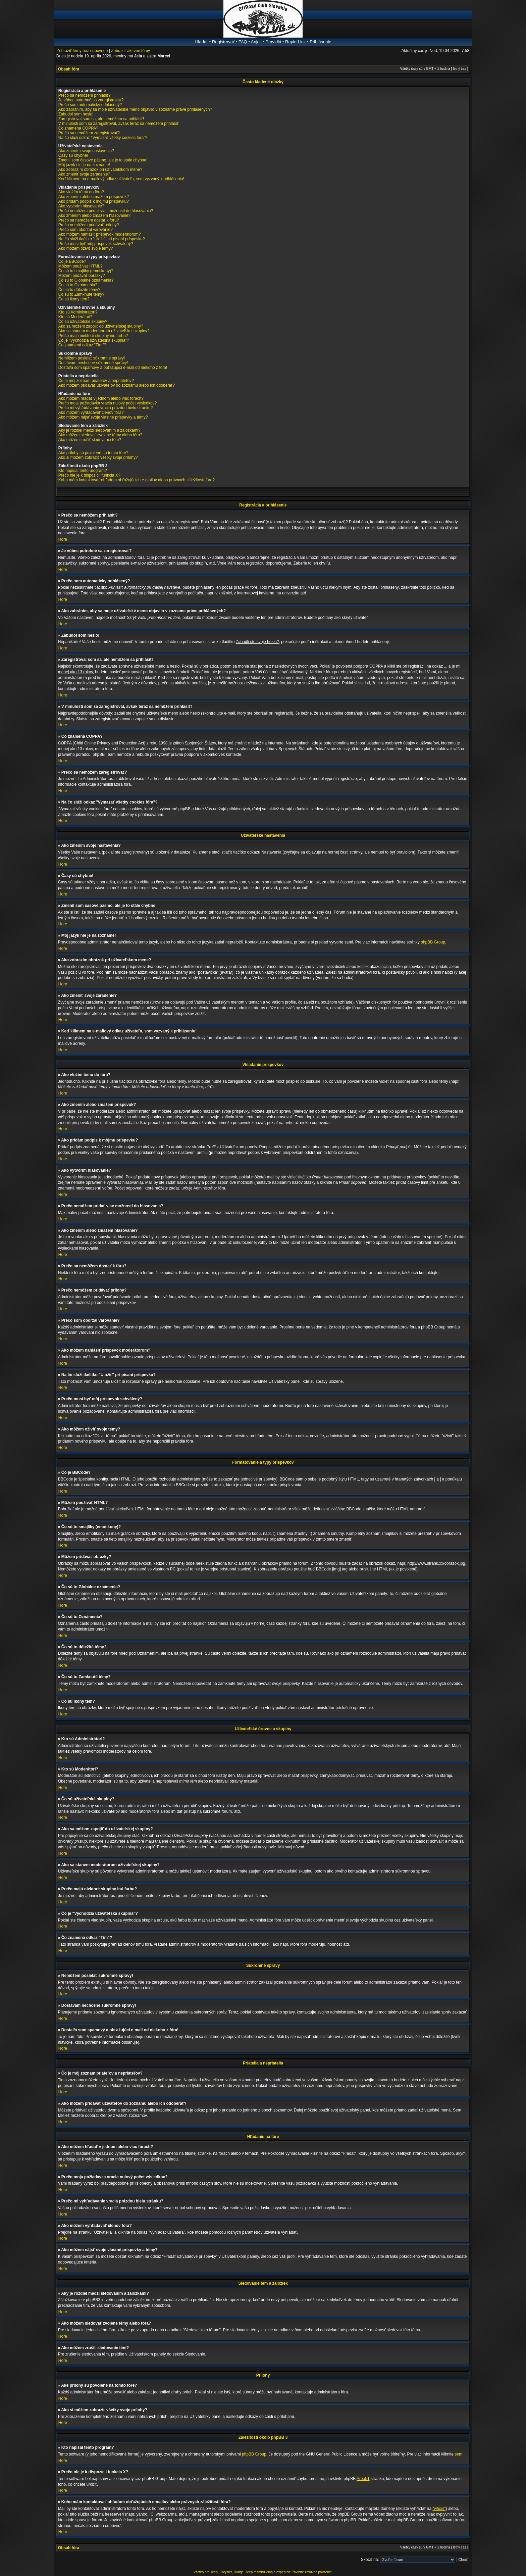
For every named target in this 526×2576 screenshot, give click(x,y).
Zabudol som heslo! (76, 114)
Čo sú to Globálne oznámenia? (86, 280)
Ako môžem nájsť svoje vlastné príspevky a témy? (103, 417)
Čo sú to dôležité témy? (79, 289)
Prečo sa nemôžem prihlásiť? (84, 95)
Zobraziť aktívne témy (130, 50)
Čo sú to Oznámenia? (77, 285)
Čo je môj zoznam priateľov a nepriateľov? (96, 380)
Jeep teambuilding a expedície (268, 2572)
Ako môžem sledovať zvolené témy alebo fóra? (100, 435)
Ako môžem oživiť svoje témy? (85, 248)
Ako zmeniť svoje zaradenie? (84, 174)
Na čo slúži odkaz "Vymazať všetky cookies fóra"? (102, 137)
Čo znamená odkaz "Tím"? (82, 345)
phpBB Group (433, 942)
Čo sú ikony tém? (74, 299)
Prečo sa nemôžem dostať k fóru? (88, 220)
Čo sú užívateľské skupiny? (82, 321)
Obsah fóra (68, 69)
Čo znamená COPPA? (78, 128)
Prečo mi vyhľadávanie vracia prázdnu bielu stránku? (105, 407)
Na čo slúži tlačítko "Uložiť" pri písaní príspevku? (101, 239)
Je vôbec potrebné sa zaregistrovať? (91, 100)
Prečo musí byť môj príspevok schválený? (95, 243)
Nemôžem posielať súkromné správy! (91, 358)
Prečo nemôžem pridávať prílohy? (88, 225)
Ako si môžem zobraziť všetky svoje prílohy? (98, 457)
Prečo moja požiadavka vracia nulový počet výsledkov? (107, 403)
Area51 (363, 2478)
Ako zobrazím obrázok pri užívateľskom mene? (100, 169)
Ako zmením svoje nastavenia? (86, 150)
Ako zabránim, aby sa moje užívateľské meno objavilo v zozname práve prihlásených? (135, 109)
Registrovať (223, 41)
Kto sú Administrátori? (78, 312)
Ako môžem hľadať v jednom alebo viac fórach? (101, 398)
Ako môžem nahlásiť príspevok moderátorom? (99, 234)
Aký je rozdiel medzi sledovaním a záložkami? (99, 430)
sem (459, 2454)
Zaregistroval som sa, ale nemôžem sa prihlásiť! (101, 118)
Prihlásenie (320, 41)
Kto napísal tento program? (82, 470)
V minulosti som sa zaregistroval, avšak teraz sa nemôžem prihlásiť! (118, 123)
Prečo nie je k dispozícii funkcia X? (89, 475)
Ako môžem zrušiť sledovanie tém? (89, 439)
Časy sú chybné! (73, 155)
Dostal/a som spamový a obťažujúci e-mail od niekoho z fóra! (112, 367)
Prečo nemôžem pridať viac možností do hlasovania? (105, 210)
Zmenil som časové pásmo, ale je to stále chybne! (102, 160)
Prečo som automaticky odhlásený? (90, 104)
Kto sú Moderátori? (75, 316)
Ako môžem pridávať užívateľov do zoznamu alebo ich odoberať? (116, 385)
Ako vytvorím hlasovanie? (81, 206)
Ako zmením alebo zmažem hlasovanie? (94, 215)
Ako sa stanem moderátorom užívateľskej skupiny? (104, 331)
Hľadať (201, 41)
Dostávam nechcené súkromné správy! (93, 362)
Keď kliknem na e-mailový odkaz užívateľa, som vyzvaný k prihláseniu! (121, 179)
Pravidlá (273, 41)
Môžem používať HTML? (80, 266)
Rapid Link (295, 41)
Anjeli (256, 41)
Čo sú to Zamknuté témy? (81, 294)
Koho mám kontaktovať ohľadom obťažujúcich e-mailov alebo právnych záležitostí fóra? (136, 480)
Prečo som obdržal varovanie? (85, 229)
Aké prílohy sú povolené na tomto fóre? (93, 452)
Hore (62, 539)
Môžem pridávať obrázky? (81, 275)
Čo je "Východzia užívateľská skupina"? (93, 340)
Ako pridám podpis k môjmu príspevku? (93, 201)
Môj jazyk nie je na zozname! (84, 164)
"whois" (438, 2508)
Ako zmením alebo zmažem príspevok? (93, 196)
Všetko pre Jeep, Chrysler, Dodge (219, 2572)
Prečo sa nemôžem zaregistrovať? (89, 133)
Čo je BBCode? (72, 261)
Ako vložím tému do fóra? (81, 192)
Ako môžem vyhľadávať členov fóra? (91, 412)
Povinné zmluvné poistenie (312, 2572)
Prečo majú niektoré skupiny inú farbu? (93, 335)
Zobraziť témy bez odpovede (82, 50)
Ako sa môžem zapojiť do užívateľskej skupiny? (100, 326)
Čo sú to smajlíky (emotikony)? (85, 271)
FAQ (243, 41)
